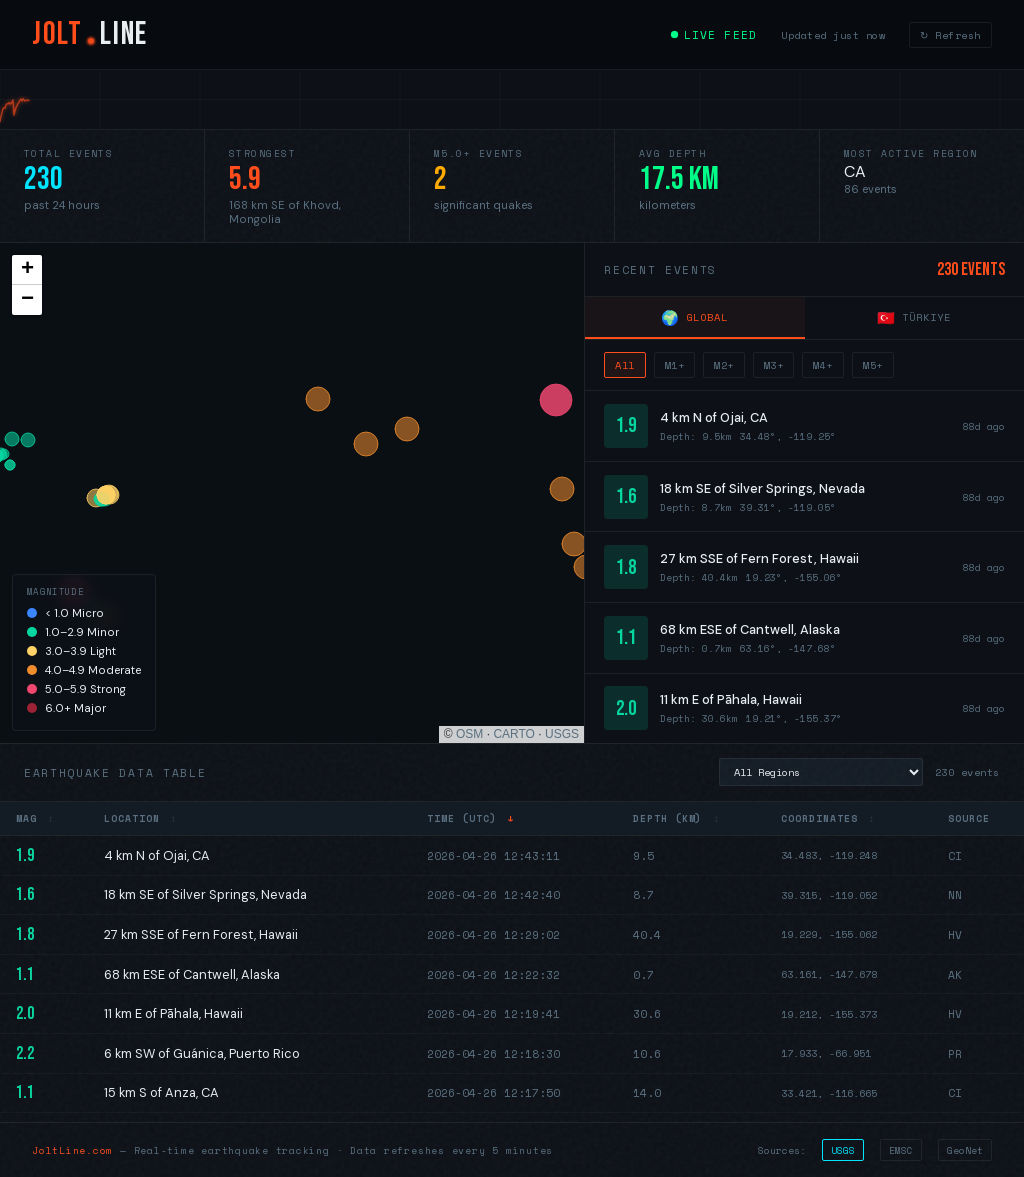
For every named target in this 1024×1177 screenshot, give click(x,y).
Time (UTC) (471, 818)
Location (140, 818)
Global (694, 317)
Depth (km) (676, 818)
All (625, 365)
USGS (562, 734)
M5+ (873, 365)
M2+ (724, 365)
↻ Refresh (950, 35)
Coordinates (828, 818)
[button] (27, 270)
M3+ (774, 365)
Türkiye (914, 317)
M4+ (823, 365)
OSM (469, 734)
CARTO (514, 734)
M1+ (675, 365)
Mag (35, 818)
